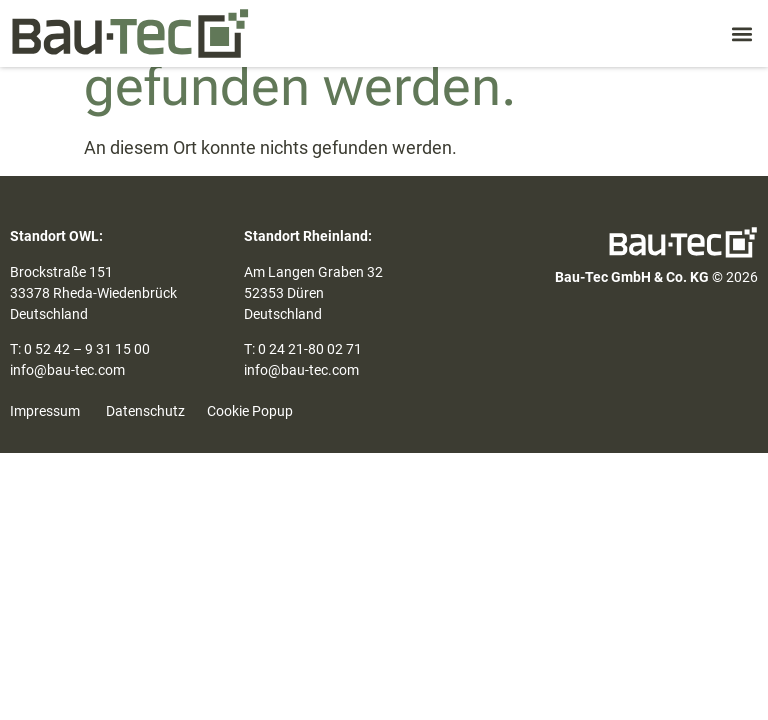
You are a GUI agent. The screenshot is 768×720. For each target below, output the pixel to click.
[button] (741, 33)
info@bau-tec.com (67, 370)
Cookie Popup (250, 411)
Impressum (45, 411)
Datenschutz (145, 411)
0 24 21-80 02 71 (310, 349)
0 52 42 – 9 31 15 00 (87, 349)
